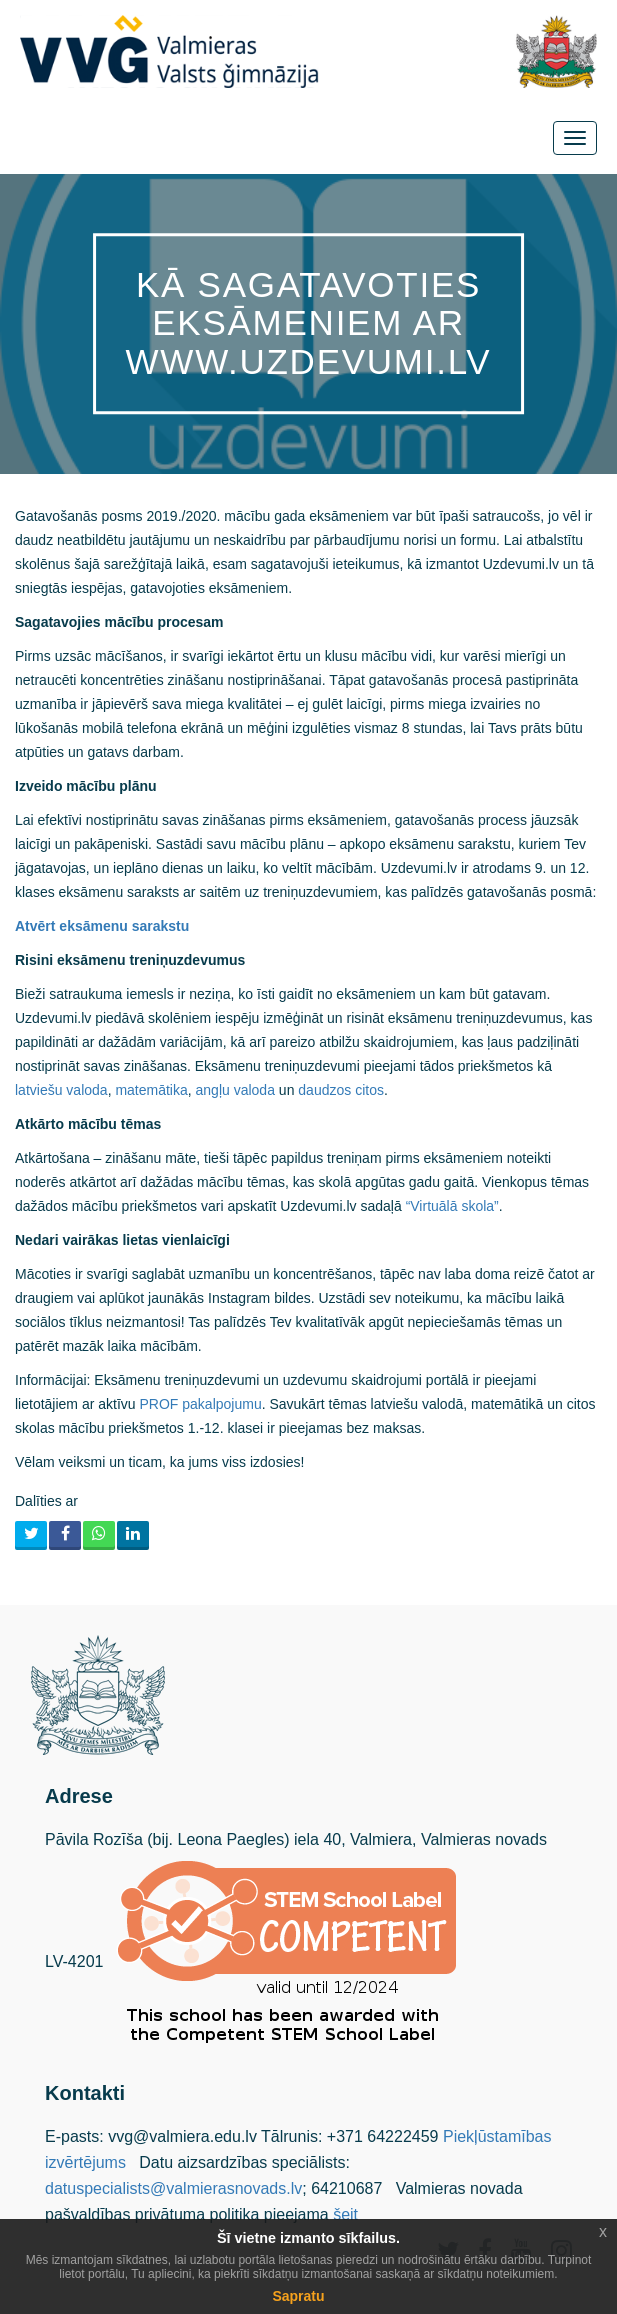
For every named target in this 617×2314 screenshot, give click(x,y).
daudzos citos (341, 1090)
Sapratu (298, 2296)
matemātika (151, 1090)
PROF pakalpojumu (201, 1404)
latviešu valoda (61, 1090)
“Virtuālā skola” (452, 1206)
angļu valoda (235, 1090)
